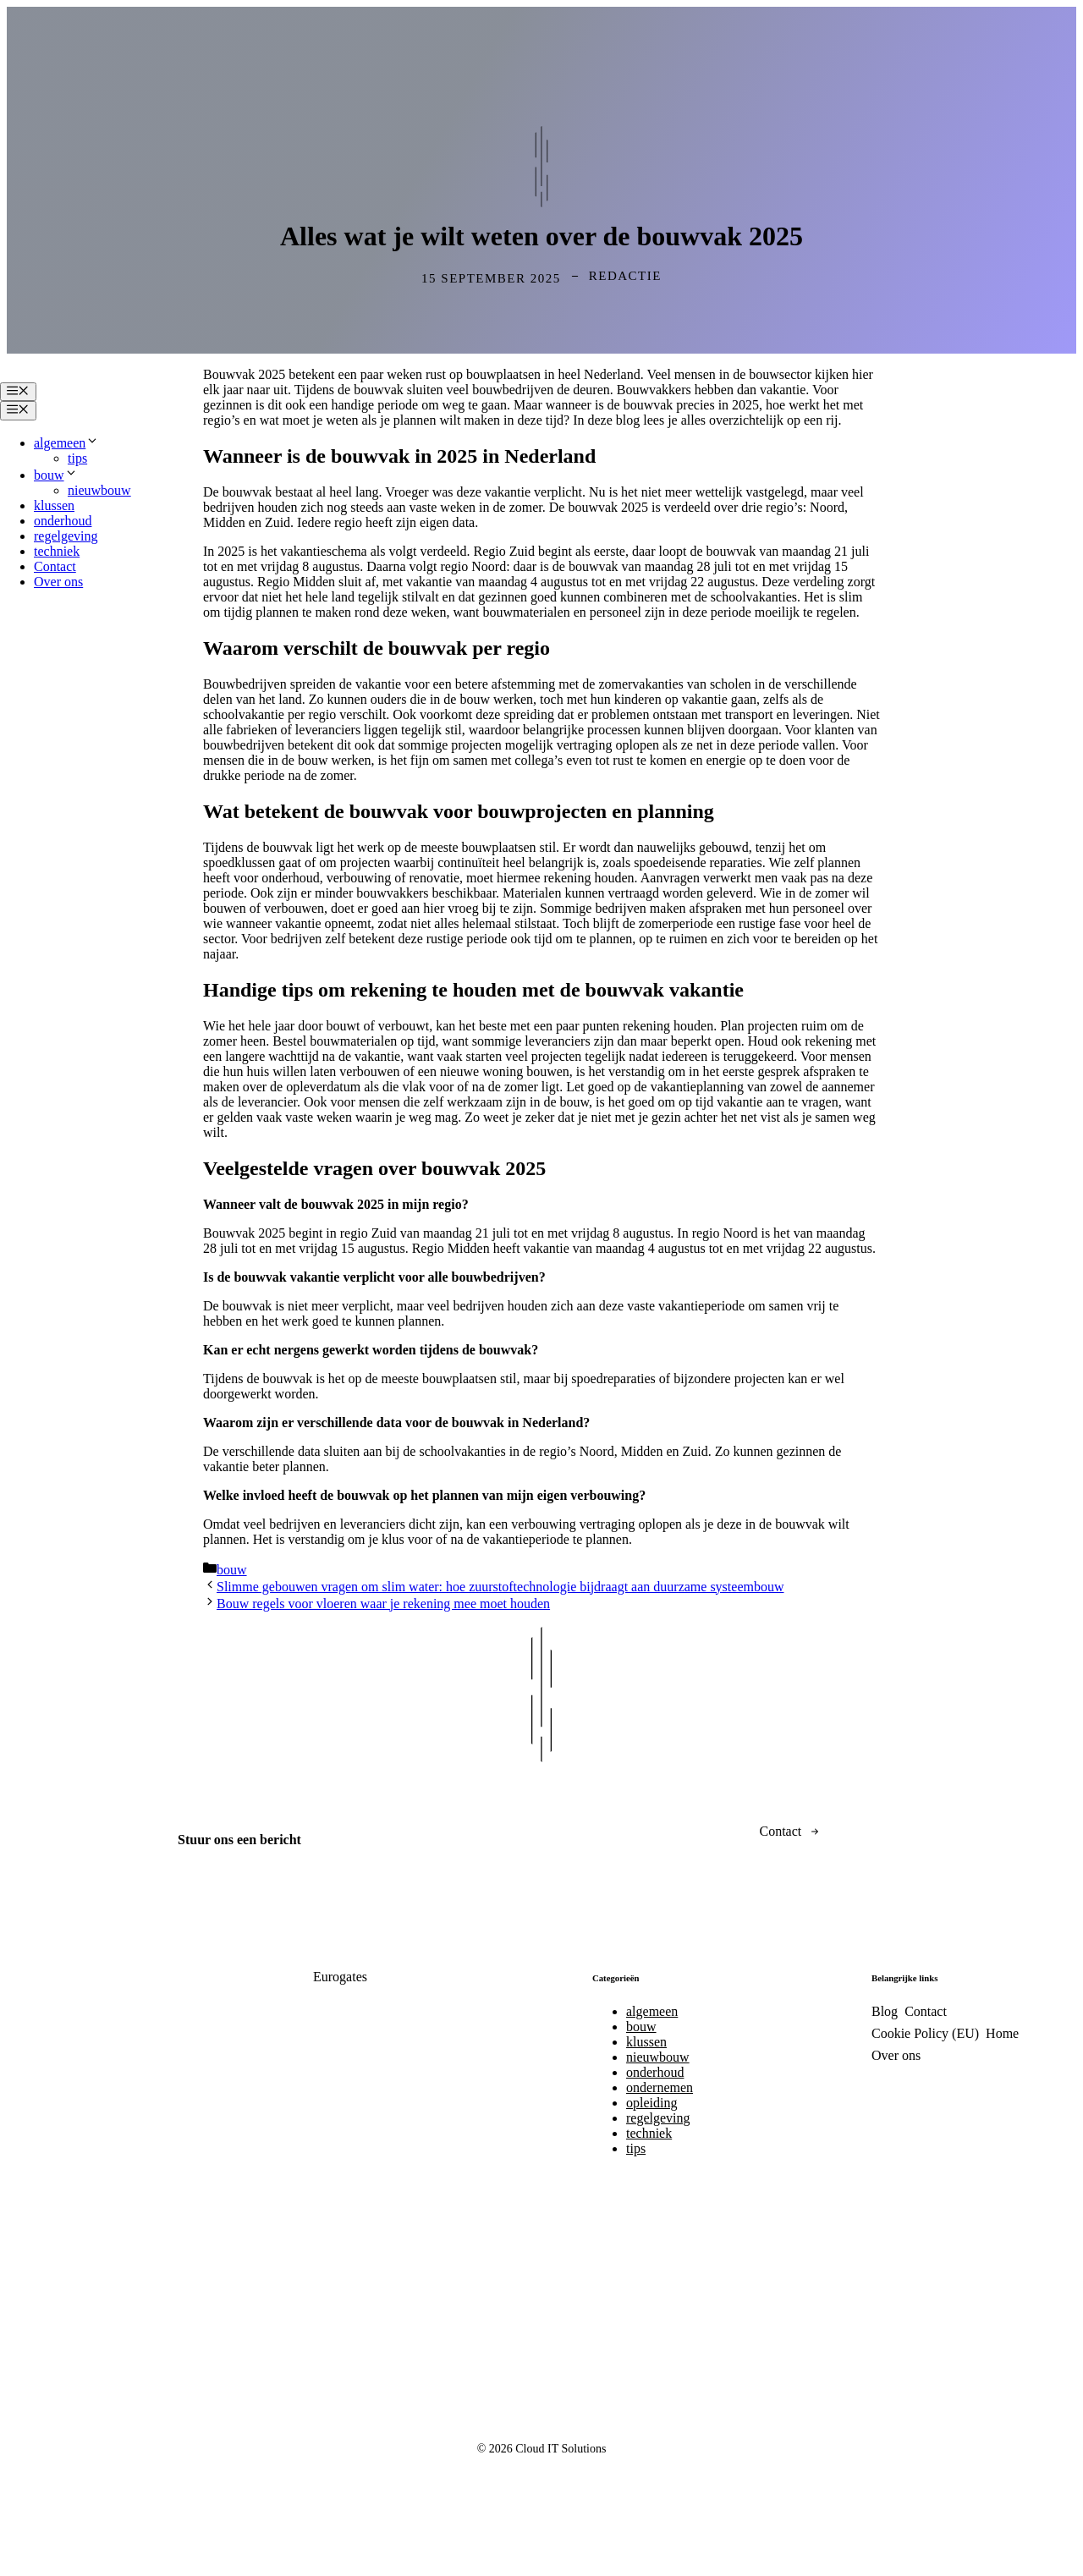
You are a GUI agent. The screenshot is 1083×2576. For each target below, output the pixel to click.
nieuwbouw (99, 490)
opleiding (651, 2102)
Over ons (58, 581)
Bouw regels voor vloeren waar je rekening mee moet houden (383, 1603)
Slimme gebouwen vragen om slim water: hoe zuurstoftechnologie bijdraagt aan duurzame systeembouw (500, 1586)
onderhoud (62, 521)
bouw (56, 475)
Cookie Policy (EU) (925, 2033)
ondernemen (659, 2087)
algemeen (66, 443)
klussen (54, 505)
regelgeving (66, 536)
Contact (55, 566)
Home (1002, 2033)
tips (77, 458)
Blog (884, 2011)
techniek (57, 551)
